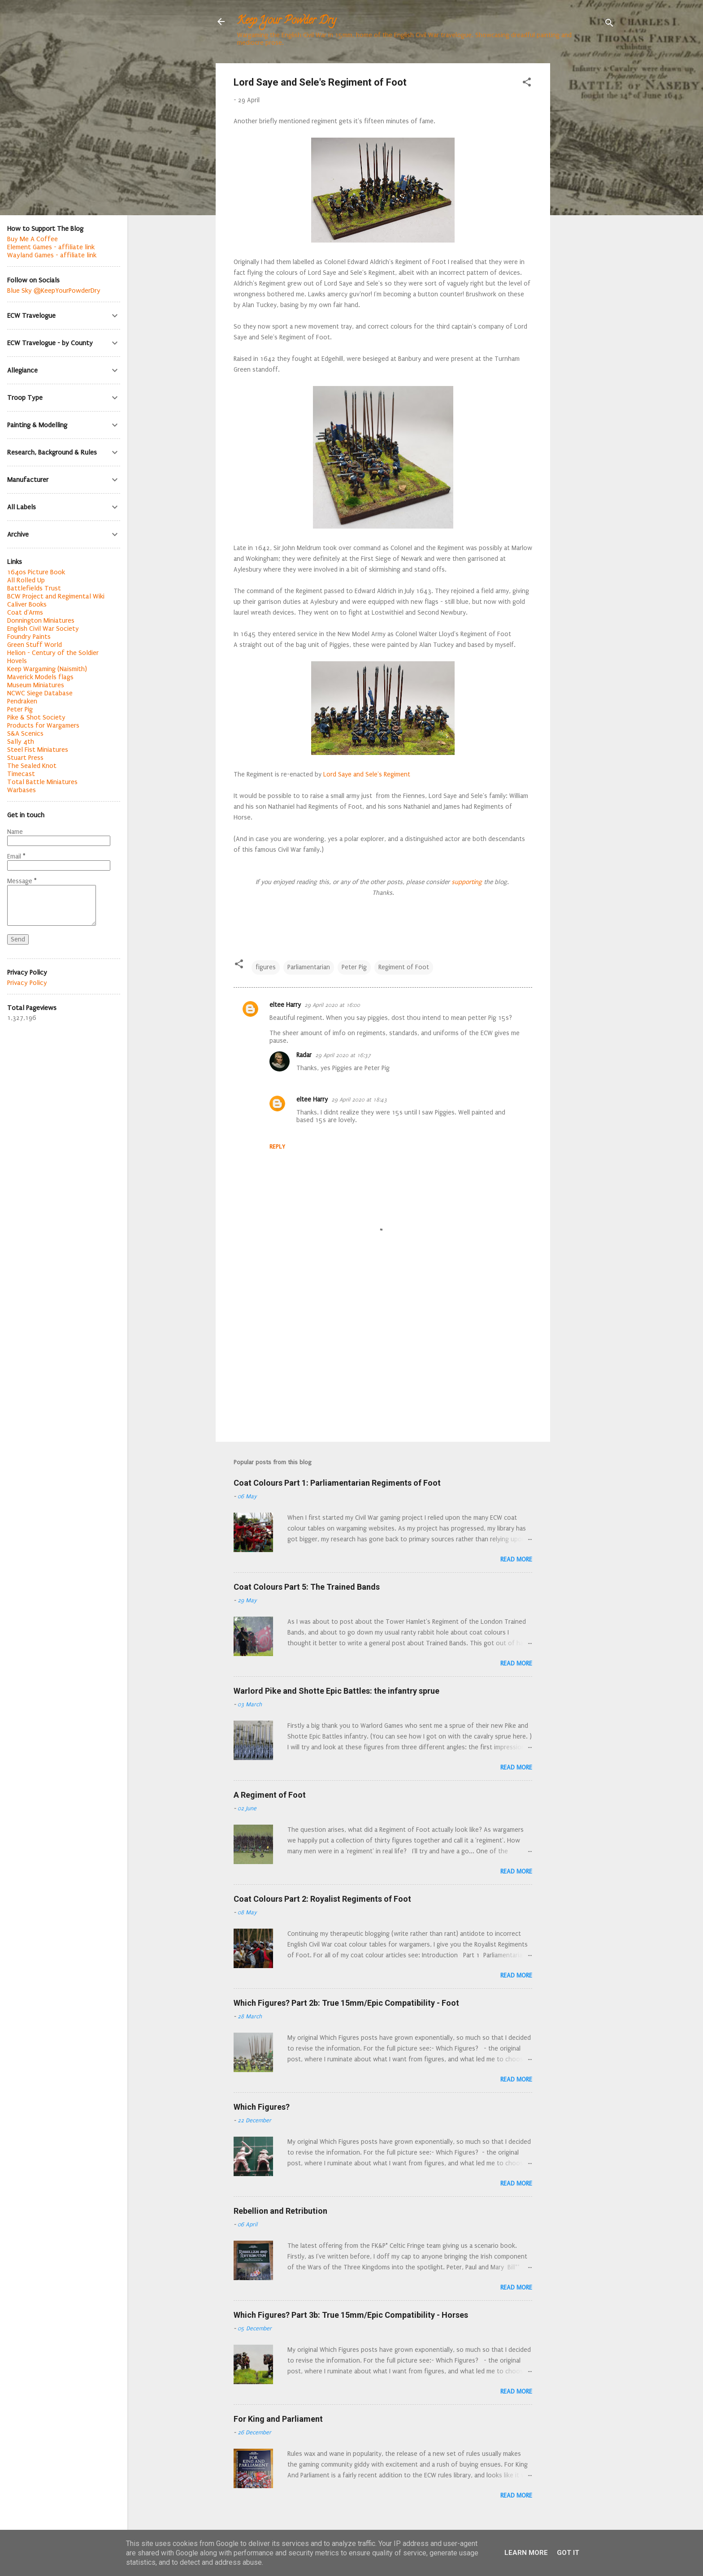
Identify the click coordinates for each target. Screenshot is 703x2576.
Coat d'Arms (25, 612)
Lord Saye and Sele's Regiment (366, 774)
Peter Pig (354, 967)
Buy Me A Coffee (32, 239)
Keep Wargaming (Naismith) (47, 669)
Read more (516, 1559)
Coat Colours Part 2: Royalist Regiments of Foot (322, 1899)
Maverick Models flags (40, 677)
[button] (526, 84)
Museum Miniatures (35, 685)
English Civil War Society (43, 628)
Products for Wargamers (43, 725)
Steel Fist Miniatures (37, 750)
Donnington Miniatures (40, 620)
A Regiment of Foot (270, 1795)
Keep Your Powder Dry (286, 21)
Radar (304, 1055)
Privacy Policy (27, 983)
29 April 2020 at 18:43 (359, 1100)
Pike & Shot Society (36, 717)
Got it (568, 2553)
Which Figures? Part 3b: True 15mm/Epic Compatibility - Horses (351, 2315)
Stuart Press (25, 758)
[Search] (609, 24)
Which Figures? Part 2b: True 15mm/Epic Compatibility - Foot (346, 2003)
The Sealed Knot (31, 766)
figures (266, 967)
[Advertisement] (586, 197)
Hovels (17, 661)
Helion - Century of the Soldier (53, 653)
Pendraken (22, 701)
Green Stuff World (34, 645)
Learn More (526, 2553)
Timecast (21, 774)
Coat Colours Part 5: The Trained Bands (307, 1587)
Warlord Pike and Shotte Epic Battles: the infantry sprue (336, 1691)
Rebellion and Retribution (280, 2211)
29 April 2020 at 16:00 (332, 1005)
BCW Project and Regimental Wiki (55, 596)
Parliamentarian (308, 967)
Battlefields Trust (34, 588)
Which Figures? (262, 2107)
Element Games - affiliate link (51, 247)
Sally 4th (20, 741)
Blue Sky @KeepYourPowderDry (53, 290)
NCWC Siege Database (40, 693)
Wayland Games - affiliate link (51, 255)
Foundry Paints (29, 637)
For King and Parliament (278, 2419)
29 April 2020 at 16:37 (343, 1055)
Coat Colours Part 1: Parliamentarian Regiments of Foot (337, 1482)
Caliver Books (27, 604)
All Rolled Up (26, 580)
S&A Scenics (25, 733)
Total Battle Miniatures (42, 782)
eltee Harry (285, 1005)
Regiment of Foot (403, 967)
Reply (277, 1146)
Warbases (21, 790)
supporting (466, 882)
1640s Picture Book (36, 572)
